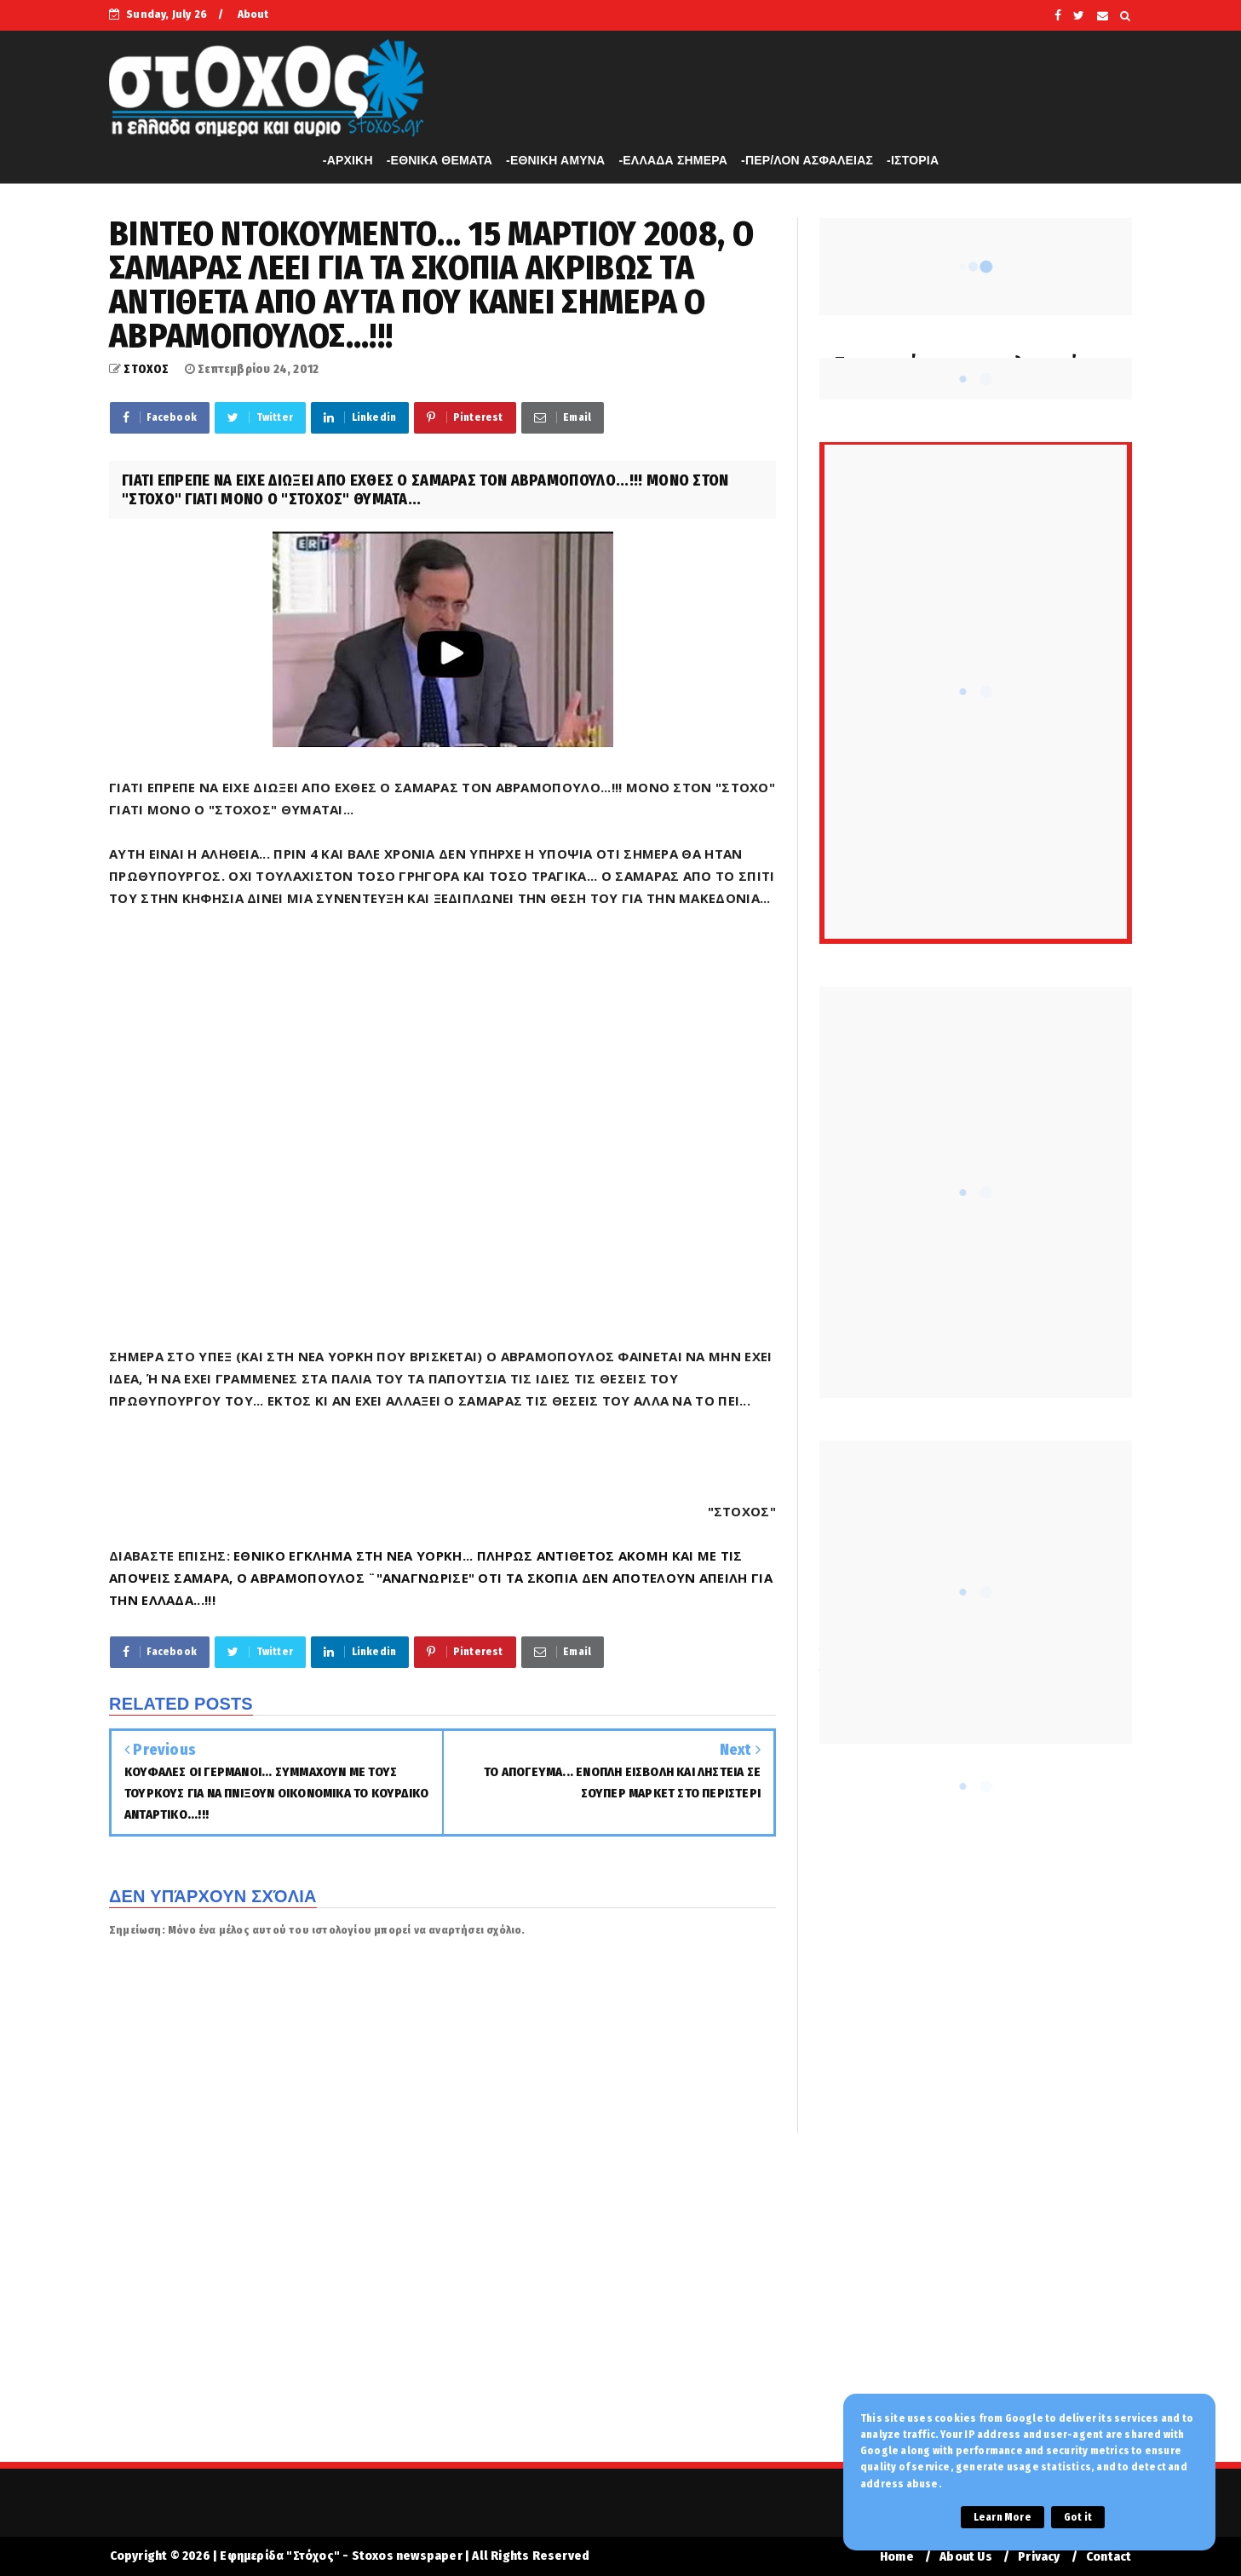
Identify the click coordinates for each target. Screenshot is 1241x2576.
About (253, 14)
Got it (1078, 2517)
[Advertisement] (621, 2308)
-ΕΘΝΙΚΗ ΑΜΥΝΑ (555, 160)
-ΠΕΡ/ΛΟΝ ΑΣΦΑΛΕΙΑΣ (807, 160)
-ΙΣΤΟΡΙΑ (913, 160)
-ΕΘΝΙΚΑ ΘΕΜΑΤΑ (439, 160)
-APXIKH (348, 160)
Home (897, 2556)
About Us (965, 2556)
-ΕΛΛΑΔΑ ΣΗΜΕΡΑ (672, 160)
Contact (1108, 2556)
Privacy (1039, 2556)
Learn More (1002, 2517)
